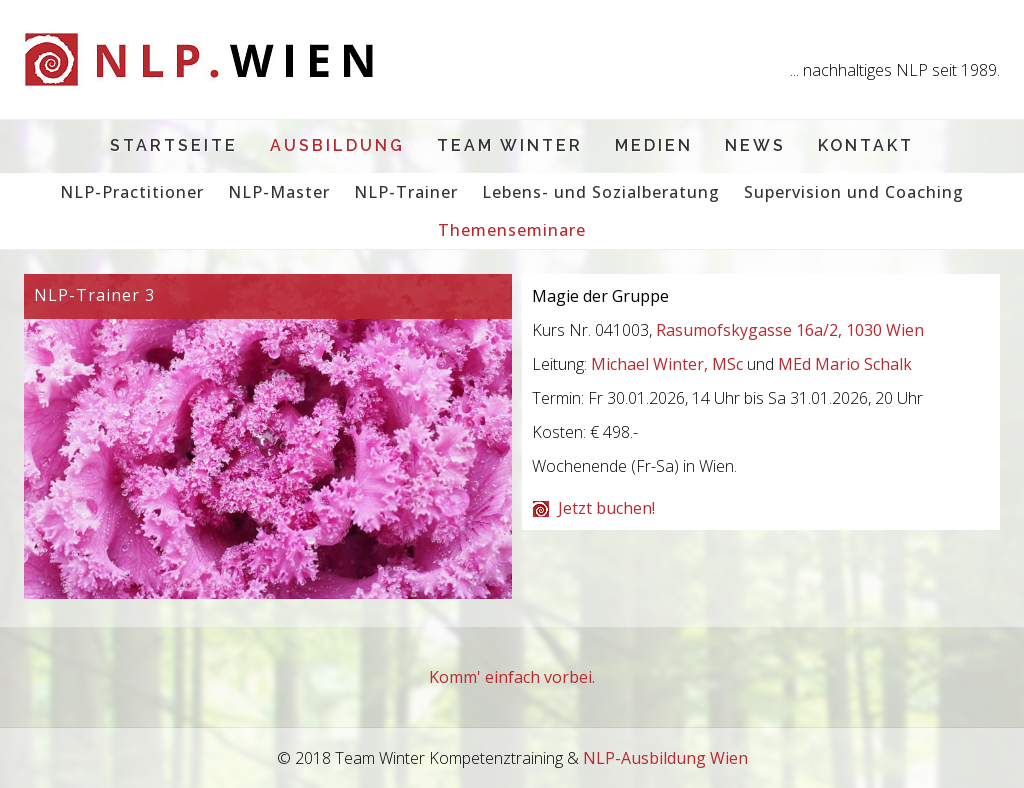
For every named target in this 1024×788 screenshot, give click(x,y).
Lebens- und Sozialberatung (601, 192)
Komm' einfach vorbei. (512, 677)
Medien (654, 145)
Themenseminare (512, 230)
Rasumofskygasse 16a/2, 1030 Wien (790, 330)
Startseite (174, 145)
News (755, 145)
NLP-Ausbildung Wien (665, 758)
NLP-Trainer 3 (94, 295)
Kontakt (866, 145)
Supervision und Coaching (854, 192)
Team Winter (510, 145)
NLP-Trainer (406, 192)
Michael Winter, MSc (667, 364)
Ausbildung (337, 145)
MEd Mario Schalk (845, 364)
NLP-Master (279, 192)
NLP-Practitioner (132, 192)
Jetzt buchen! (606, 508)
